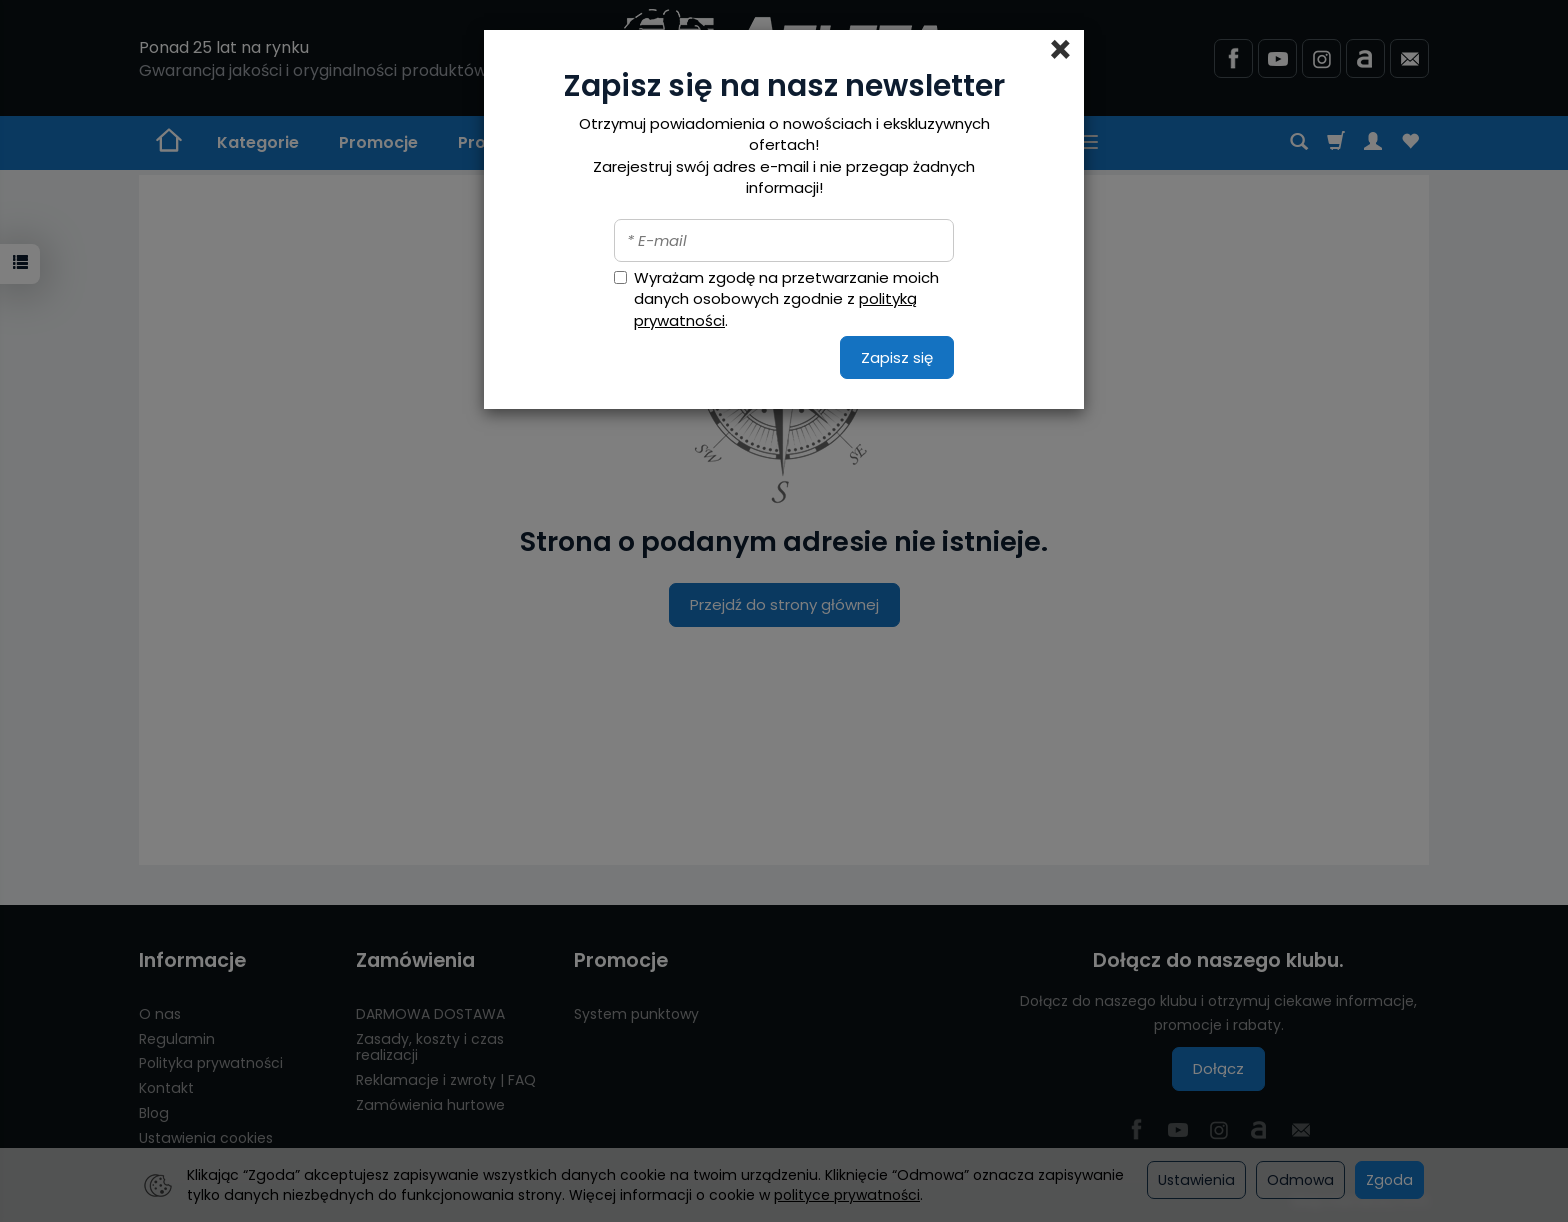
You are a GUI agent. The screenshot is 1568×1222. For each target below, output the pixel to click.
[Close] (1060, 50)
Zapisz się (897, 357)
